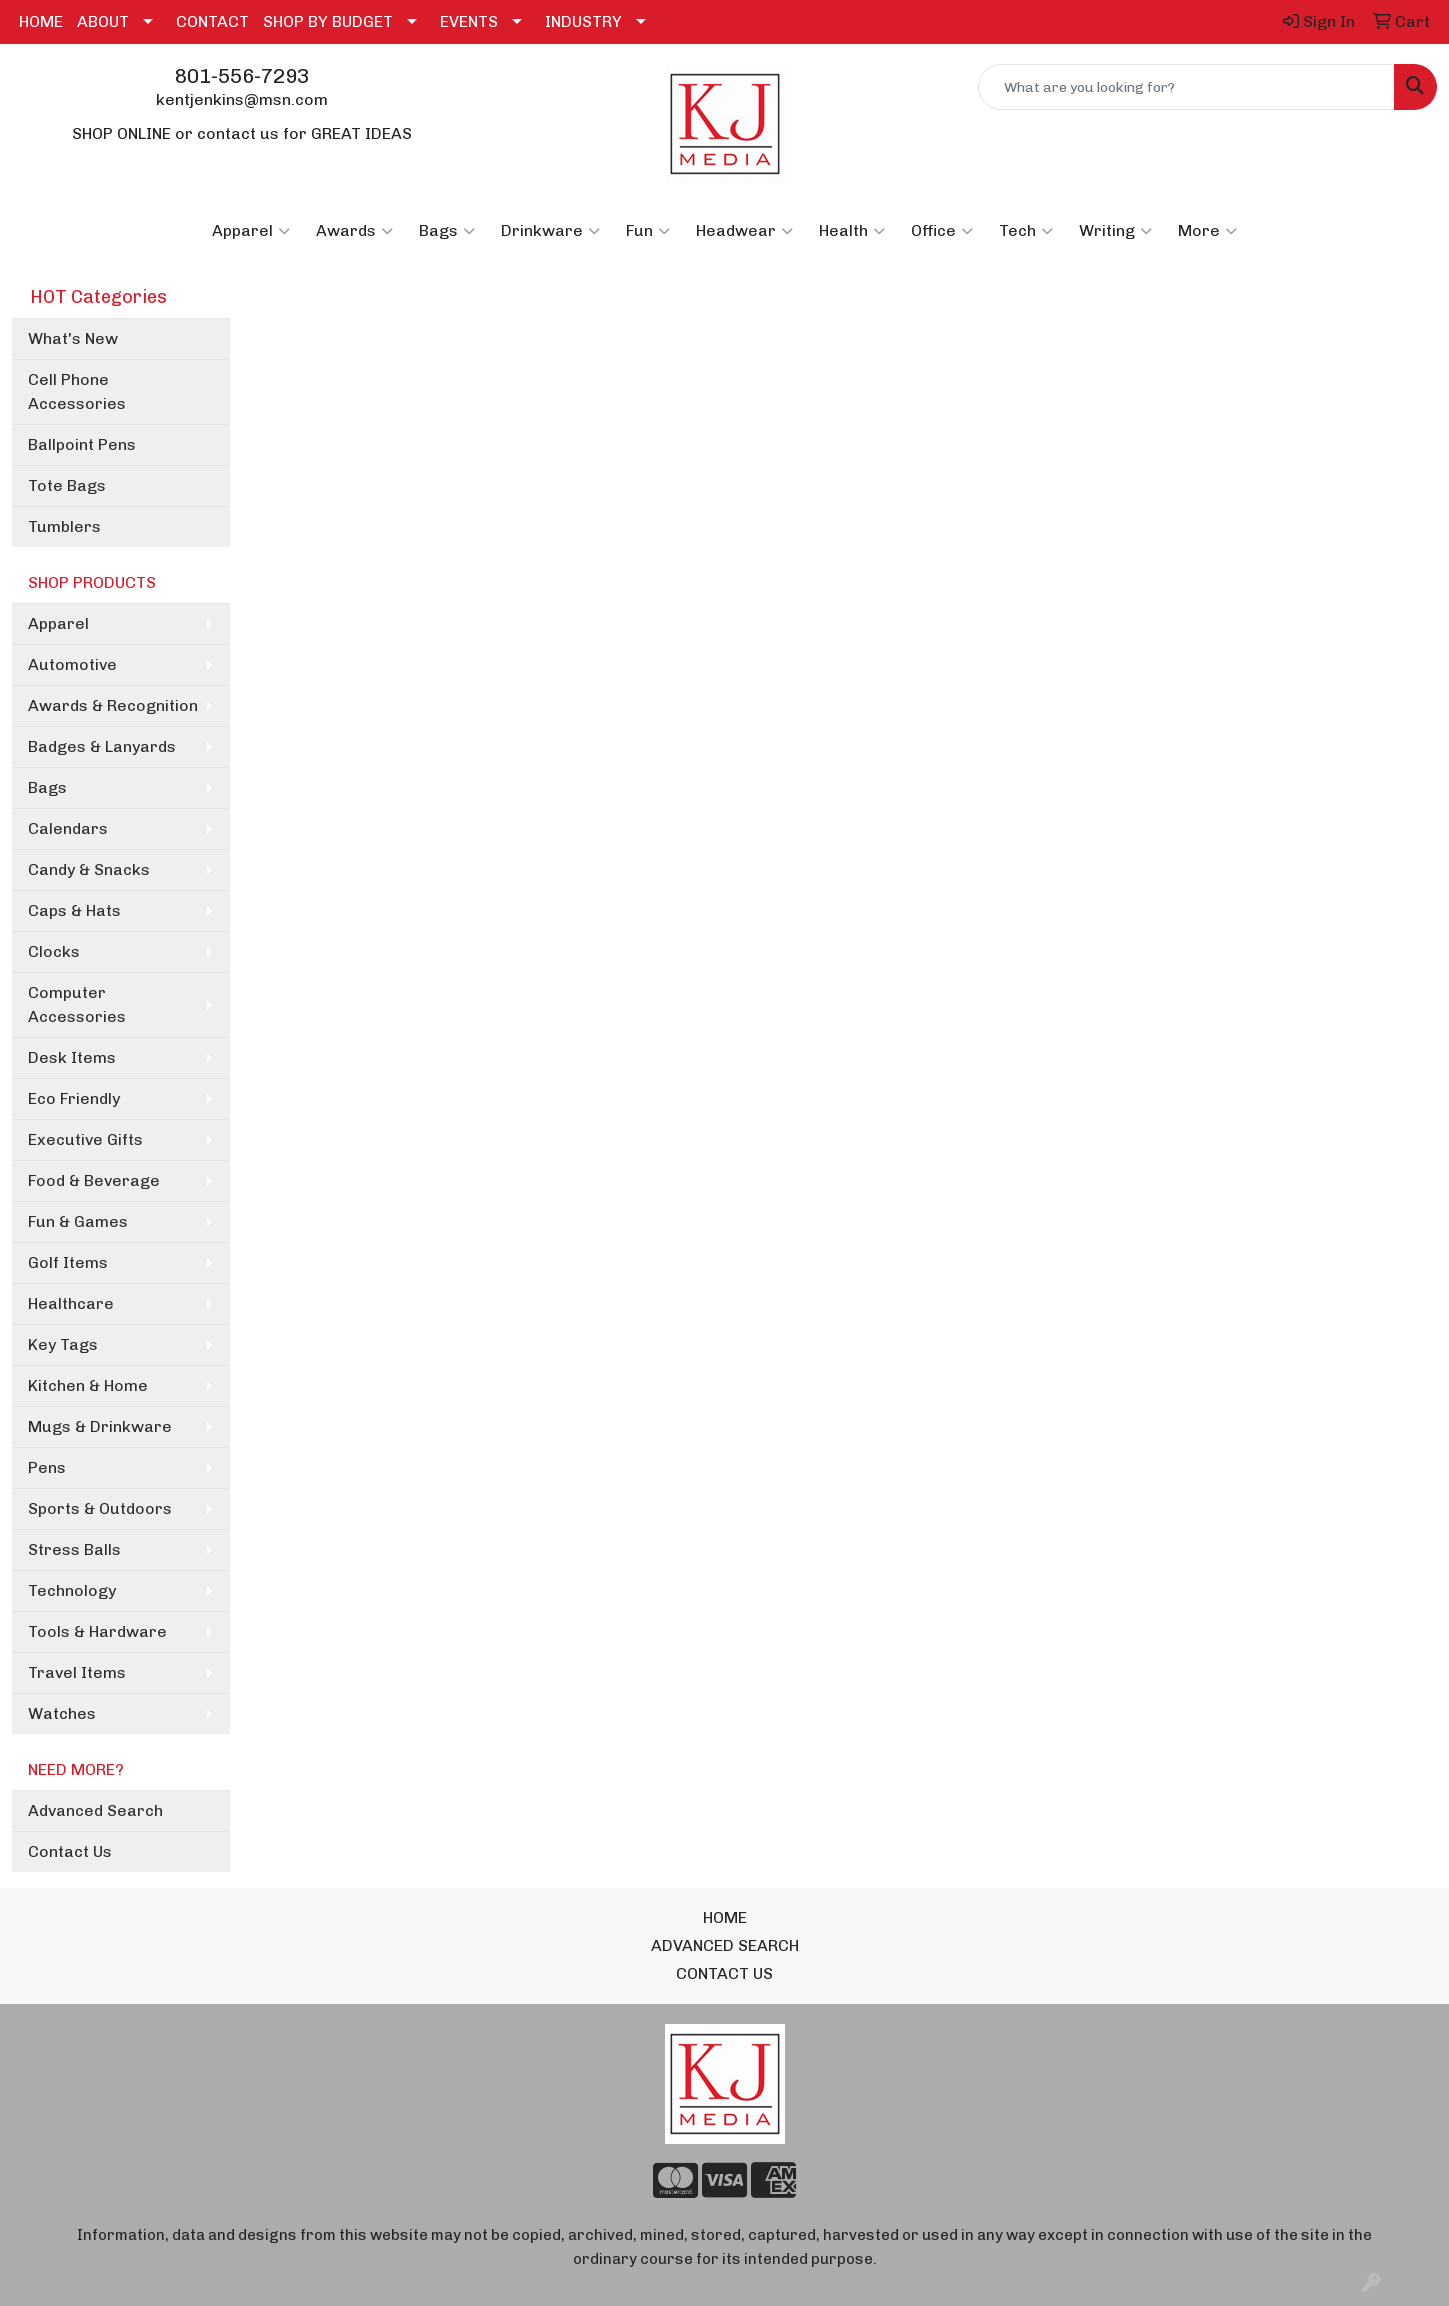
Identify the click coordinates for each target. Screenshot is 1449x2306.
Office (942, 231)
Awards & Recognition (113, 705)
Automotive (72, 664)
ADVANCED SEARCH (725, 1945)
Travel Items (77, 1672)
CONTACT (212, 21)
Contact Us (70, 1851)
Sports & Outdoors (100, 1508)
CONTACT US (724, 1973)
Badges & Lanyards (102, 746)
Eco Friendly (74, 1098)
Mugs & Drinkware (100, 1426)
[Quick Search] (1186, 87)
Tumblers (64, 526)
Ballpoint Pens (82, 444)
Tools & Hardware (97, 1631)
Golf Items (68, 1262)
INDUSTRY (583, 21)
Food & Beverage (94, 1180)
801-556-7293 (242, 76)
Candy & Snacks (89, 869)
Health (852, 231)
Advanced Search (95, 1810)
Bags (447, 231)
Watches (62, 1713)
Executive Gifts (85, 1139)
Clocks (54, 951)
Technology (72, 1590)
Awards (354, 231)
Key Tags (63, 1344)
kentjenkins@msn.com (242, 99)
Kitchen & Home (88, 1385)
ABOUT (103, 21)
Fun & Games (78, 1221)
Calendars (68, 828)
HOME (41, 21)
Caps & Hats (74, 910)
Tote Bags (67, 485)
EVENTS (469, 21)
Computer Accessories (77, 1004)
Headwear (744, 231)
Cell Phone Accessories (77, 391)
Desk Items (72, 1057)
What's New (73, 338)
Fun (648, 231)
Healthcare (71, 1303)
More (1207, 231)
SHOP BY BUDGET (328, 21)
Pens (47, 1467)
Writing (1115, 231)
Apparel (251, 231)
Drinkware (550, 231)
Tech (1026, 231)
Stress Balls (74, 1549)
